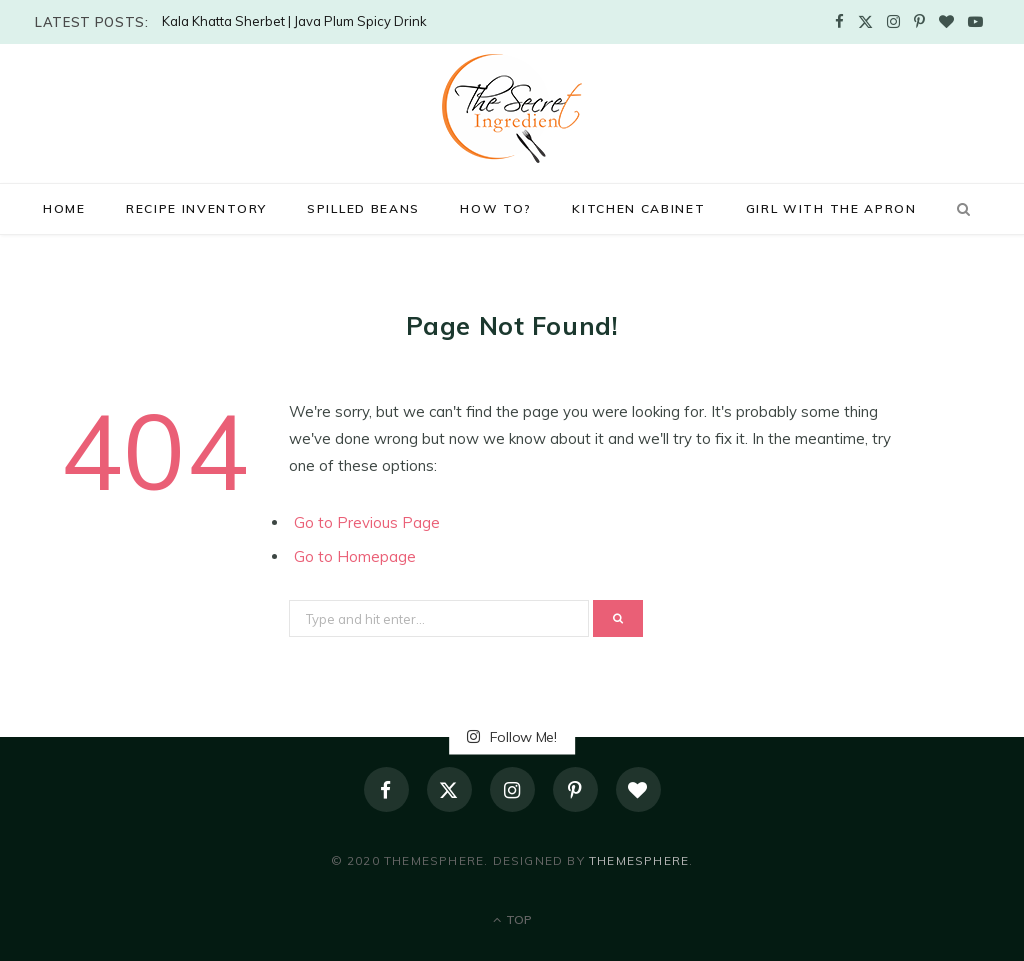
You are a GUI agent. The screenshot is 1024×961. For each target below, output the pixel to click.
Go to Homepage (355, 556)
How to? (496, 208)
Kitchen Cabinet (638, 208)
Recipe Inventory (196, 208)
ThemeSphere (639, 860)
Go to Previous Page (367, 522)
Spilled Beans (363, 208)
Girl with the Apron (831, 208)
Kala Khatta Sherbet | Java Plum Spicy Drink (294, 21)
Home (64, 208)
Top (512, 919)
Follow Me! (512, 737)
